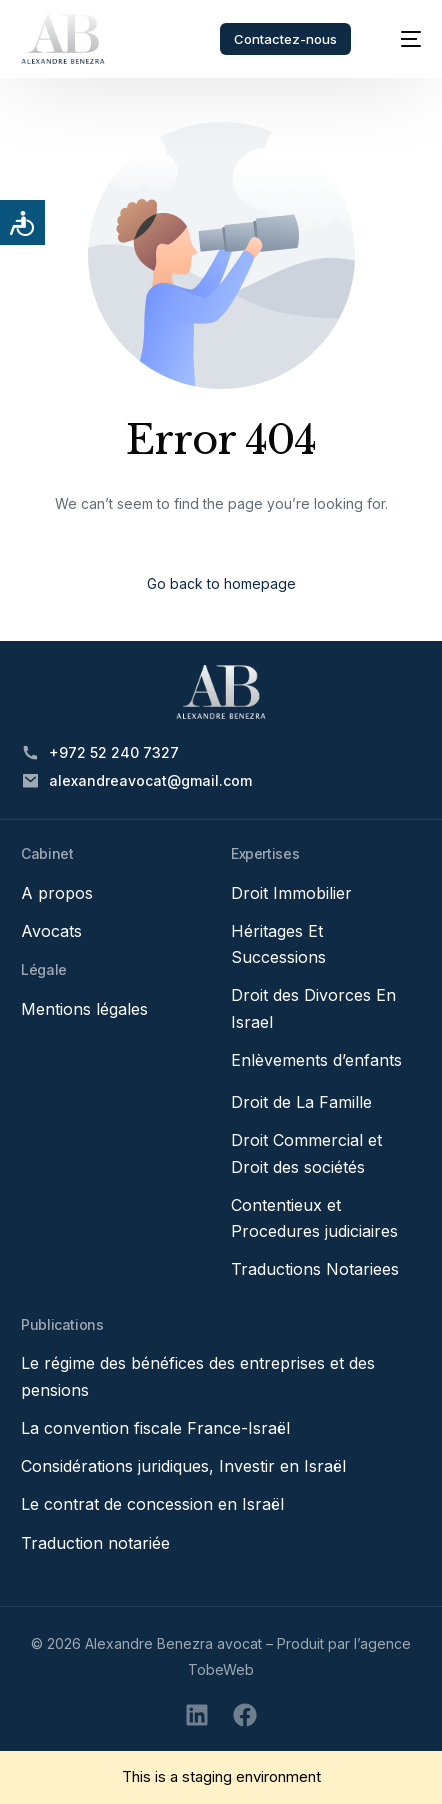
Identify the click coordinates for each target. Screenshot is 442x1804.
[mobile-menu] (401, 39)
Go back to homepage (221, 583)
